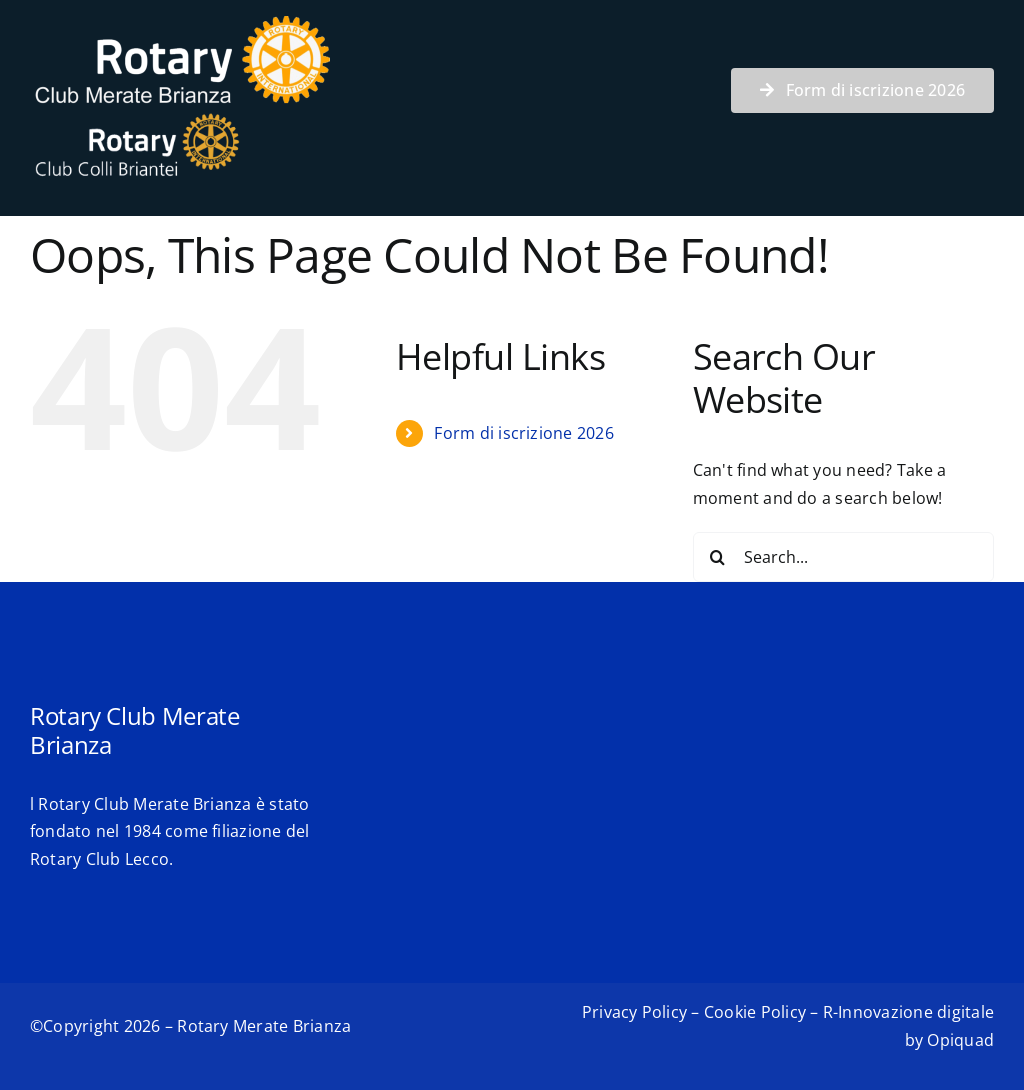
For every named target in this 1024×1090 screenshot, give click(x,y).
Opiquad (960, 1040)
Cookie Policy (755, 1012)
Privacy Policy (634, 1012)
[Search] (718, 557)
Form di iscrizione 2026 (524, 433)
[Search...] (843, 557)
